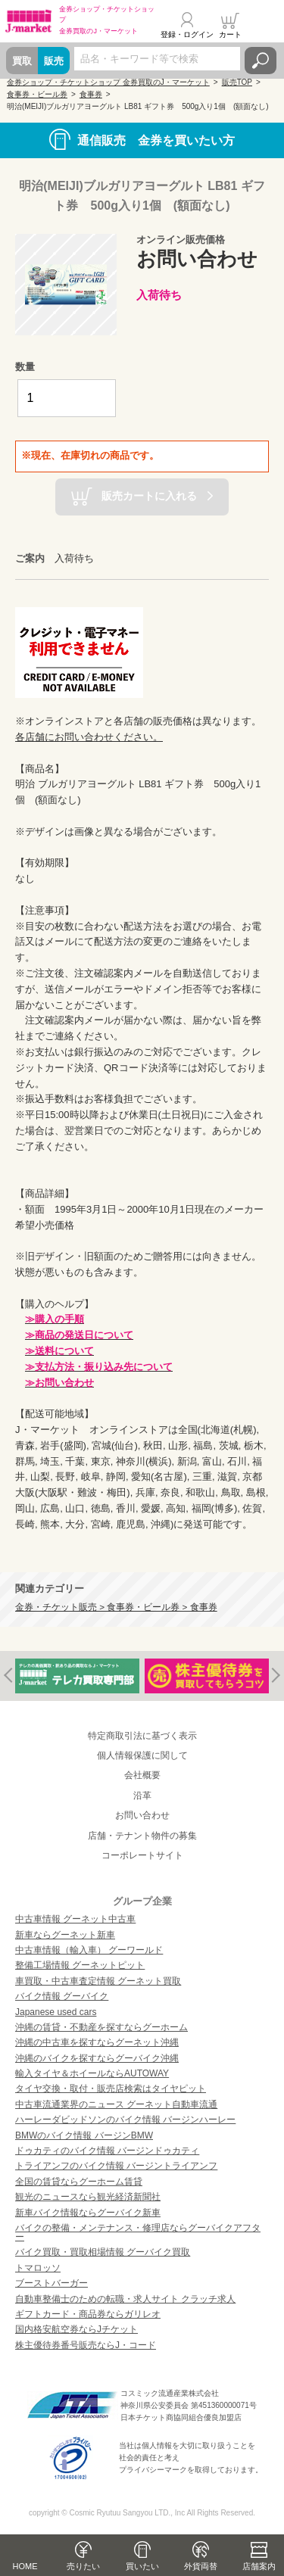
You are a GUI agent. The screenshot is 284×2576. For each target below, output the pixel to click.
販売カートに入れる (149, 496)
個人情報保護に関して (142, 1755)
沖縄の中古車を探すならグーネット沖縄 (97, 2042)
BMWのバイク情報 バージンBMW (84, 2135)
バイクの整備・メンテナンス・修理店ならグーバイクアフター (138, 2232)
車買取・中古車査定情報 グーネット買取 (98, 1981)
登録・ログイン (187, 34)
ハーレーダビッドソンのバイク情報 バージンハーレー (125, 2119)
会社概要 (142, 1775)
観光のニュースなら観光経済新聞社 (88, 2196)
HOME (25, 2566)
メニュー (263, 25)
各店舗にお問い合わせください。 (89, 737)
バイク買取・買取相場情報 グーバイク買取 (102, 2252)
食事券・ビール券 (37, 94)
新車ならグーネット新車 (65, 1935)
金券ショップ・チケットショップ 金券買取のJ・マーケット (108, 82)
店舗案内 (259, 2566)
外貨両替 (200, 2566)
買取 (22, 61)
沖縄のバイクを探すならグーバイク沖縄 (97, 2058)
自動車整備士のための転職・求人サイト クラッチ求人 (125, 2299)
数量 (25, 366)
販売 (54, 61)
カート (230, 34)
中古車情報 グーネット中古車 (75, 1919)
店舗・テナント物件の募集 (142, 1835)
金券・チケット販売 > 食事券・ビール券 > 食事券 (116, 1607)
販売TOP (237, 82)
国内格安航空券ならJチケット (76, 2329)
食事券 (91, 94)
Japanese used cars (55, 2012)
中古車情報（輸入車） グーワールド (89, 1950)
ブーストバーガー (51, 2283)
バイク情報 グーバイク (61, 1996)
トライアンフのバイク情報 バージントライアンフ (116, 2165)
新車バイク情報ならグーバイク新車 (88, 2212)
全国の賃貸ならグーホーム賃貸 (78, 2181)
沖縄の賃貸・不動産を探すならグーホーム (101, 2027)
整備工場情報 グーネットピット (80, 1965)
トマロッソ (38, 2268)
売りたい (83, 2566)
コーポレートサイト (142, 1855)
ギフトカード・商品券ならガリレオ (88, 2314)
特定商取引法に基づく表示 (142, 1735)
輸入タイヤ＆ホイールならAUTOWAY (92, 2073)
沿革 (142, 1795)
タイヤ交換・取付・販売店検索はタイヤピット (110, 2088)
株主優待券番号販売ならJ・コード (85, 2345)
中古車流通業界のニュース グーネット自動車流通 (116, 2104)
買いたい (142, 2566)
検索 (260, 60)
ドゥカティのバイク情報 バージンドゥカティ (107, 2150)
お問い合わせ (142, 1815)
